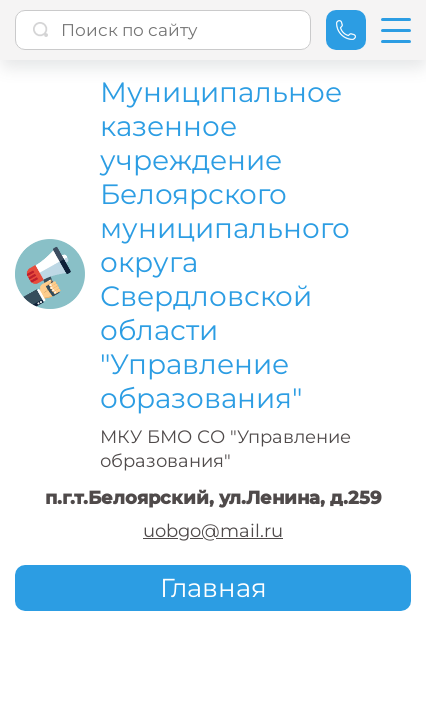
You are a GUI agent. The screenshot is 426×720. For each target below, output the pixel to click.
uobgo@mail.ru (213, 531)
